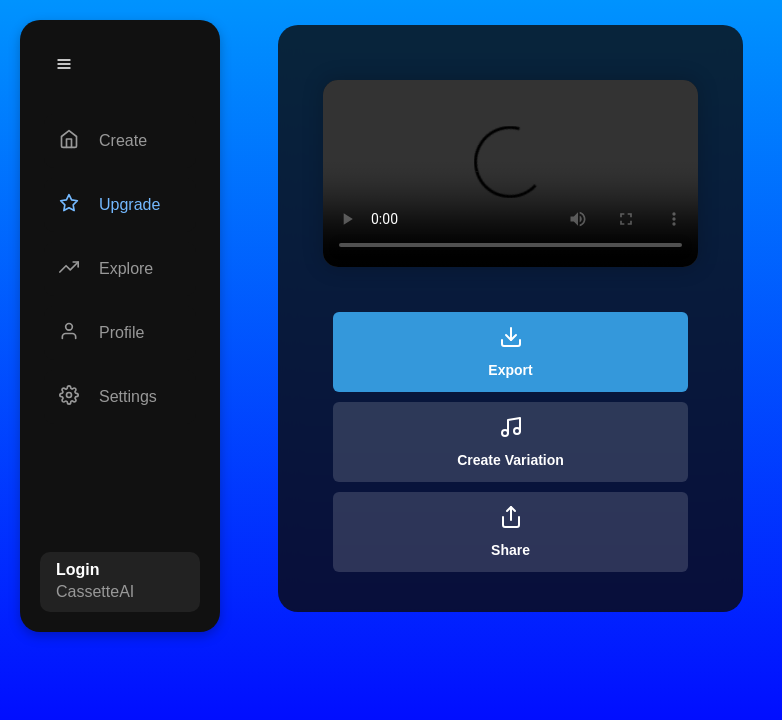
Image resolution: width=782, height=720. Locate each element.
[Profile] (120, 333)
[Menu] (64, 64)
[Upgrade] (120, 205)
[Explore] (120, 269)
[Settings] (120, 397)
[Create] (120, 141)
